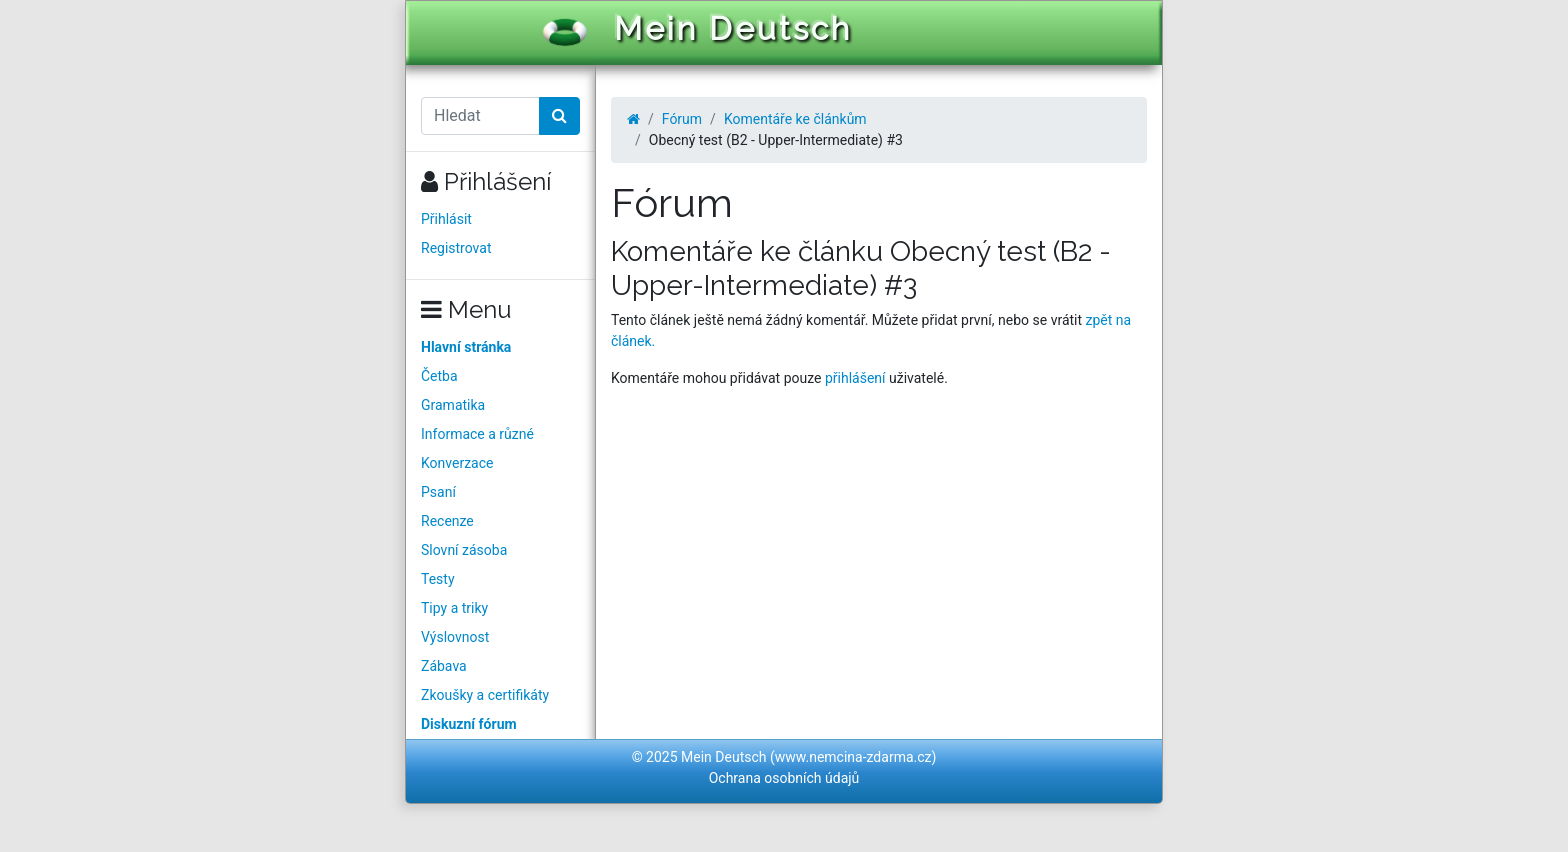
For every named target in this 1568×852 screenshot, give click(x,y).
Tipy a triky (454, 608)
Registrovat (456, 248)
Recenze (447, 521)
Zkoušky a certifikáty (485, 695)
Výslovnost (455, 637)
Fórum (682, 119)
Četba (439, 376)
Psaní (438, 492)
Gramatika (453, 405)
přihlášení (855, 378)
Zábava (444, 666)
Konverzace (457, 463)
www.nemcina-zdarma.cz (853, 757)
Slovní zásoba (464, 550)
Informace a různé (477, 434)
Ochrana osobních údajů (784, 778)
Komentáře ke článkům (795, 119)
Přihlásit (446, 219)
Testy (438, 579)
